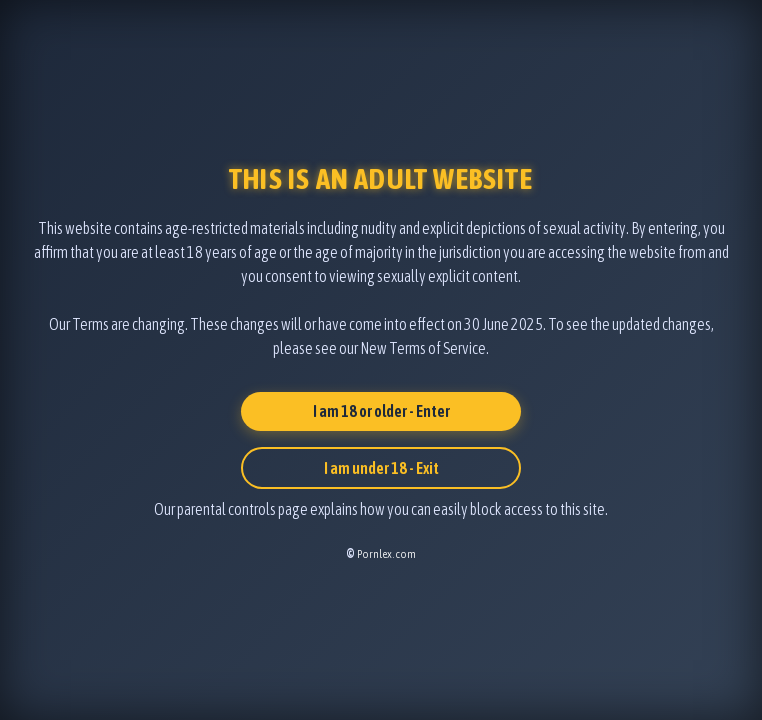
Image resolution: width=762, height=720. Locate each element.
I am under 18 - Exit (381, 468)
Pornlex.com (386, 554)
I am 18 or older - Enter (381, 411)
